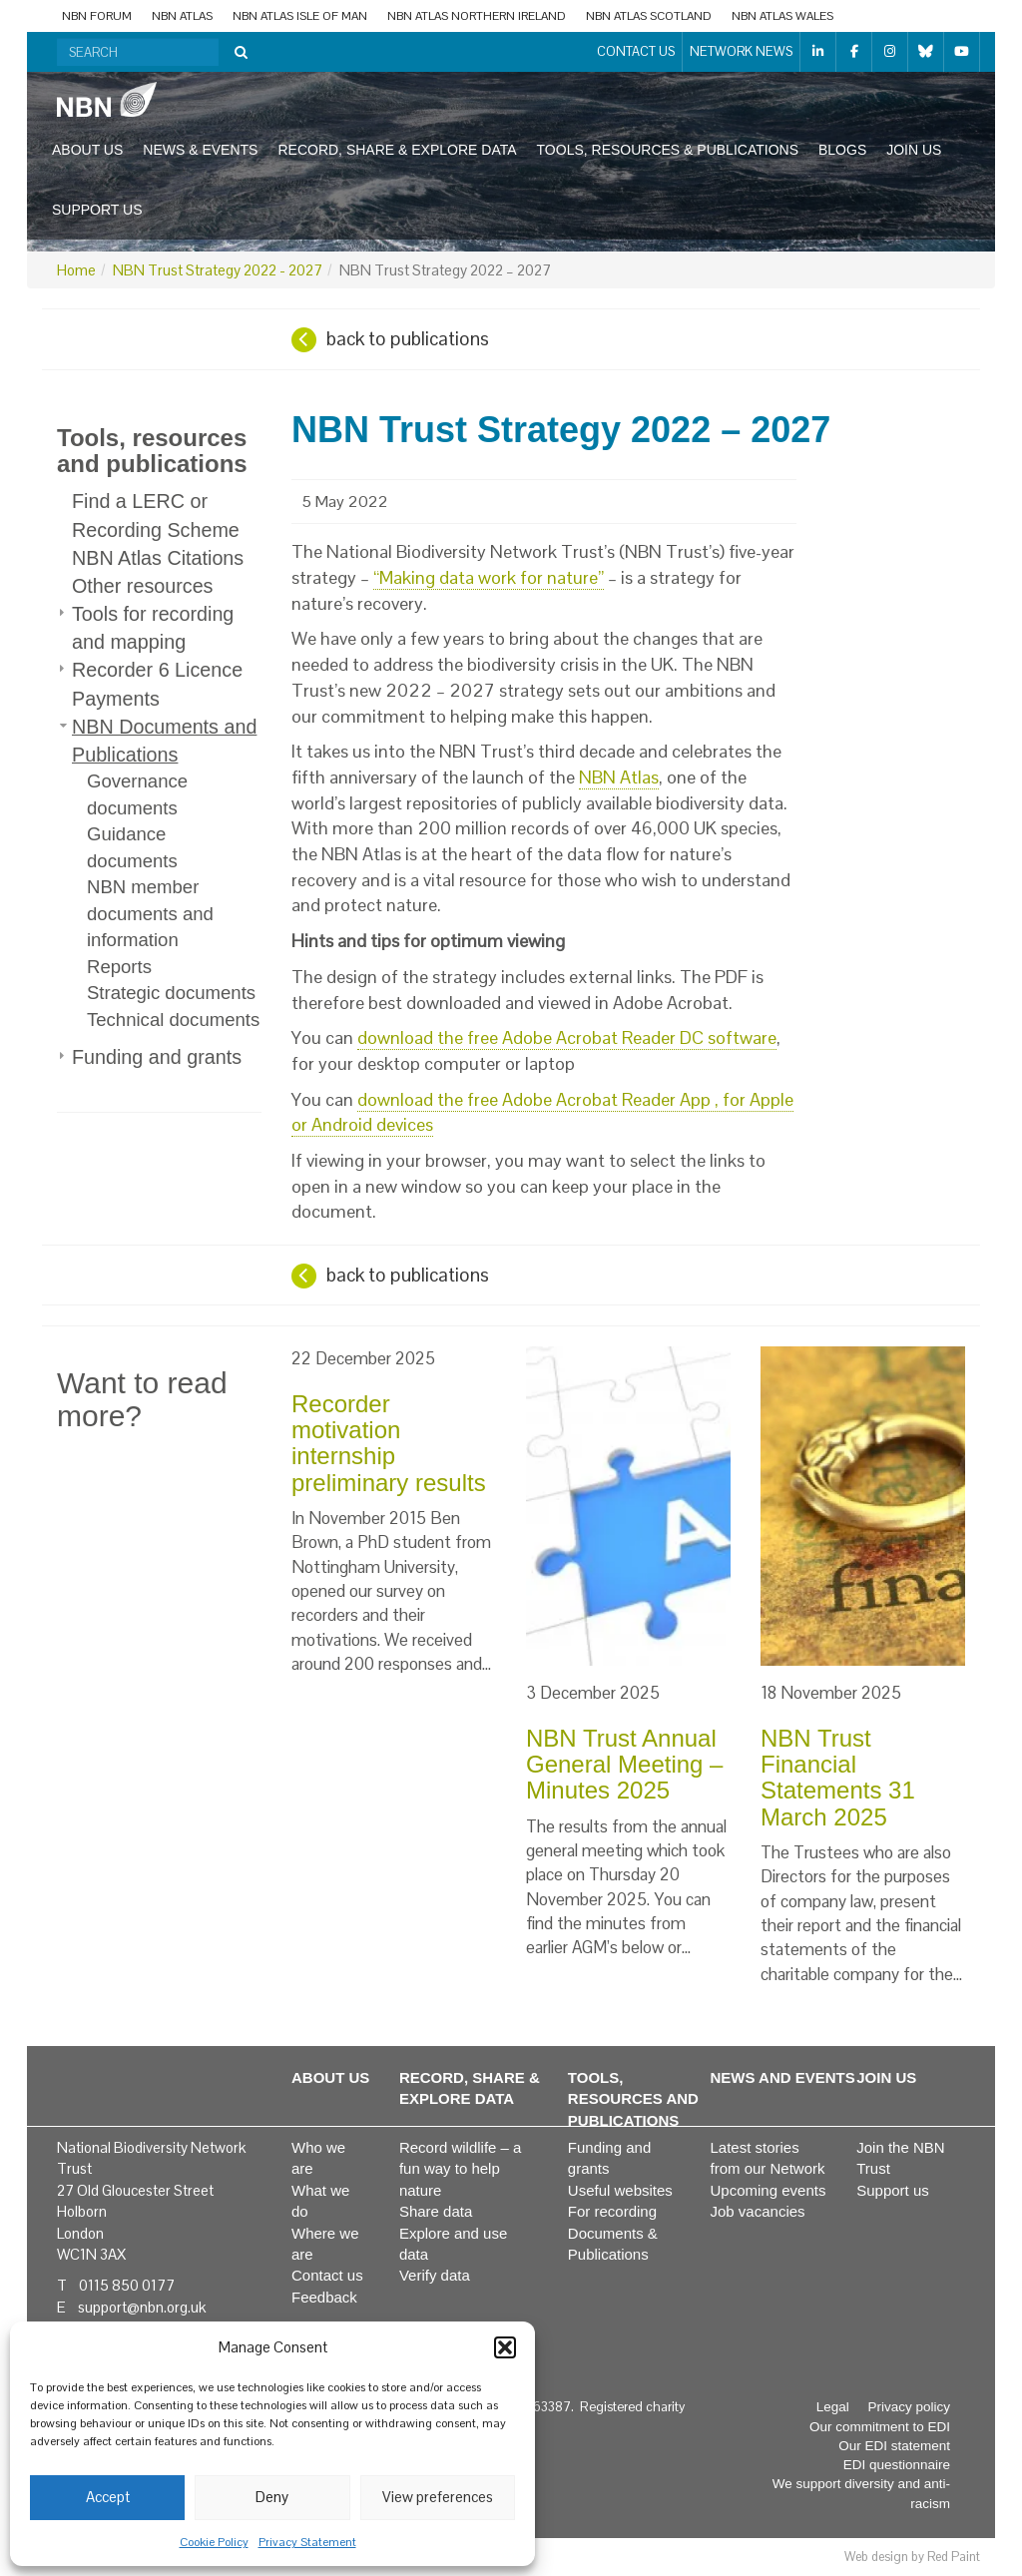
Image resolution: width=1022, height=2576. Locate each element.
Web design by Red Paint (912, 2556)
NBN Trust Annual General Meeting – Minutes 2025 (624, 1764)
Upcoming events (768, 2190)
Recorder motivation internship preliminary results (388, 1443)
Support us (97, 210)
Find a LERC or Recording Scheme (156, 515)
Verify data (434, 2275)
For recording (612, 2211)
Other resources (142, 586)
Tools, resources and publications (152, 451)
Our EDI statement (894, 2445)
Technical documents (173, 1019)
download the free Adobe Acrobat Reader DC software (566, 1037)
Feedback (324, 2297)
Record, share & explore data (396, 150)
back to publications (407, 338)
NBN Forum (97, 16)
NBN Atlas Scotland (649, 16)
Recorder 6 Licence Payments (157, 684)
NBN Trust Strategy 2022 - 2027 (217, 269)
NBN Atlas (182, 16)
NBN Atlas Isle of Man (300, 16)
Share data (435, 2211)
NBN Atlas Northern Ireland (476, 16)
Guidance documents (132, 847)
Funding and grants (157, 1057)
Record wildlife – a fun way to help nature (460, 2169)
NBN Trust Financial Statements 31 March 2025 (838, 1777)
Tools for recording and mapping (153, 628)
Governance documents (137, 794)
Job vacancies (758, 2211)
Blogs (842, 150)
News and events (783, 2077)
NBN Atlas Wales (782, 16)
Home (76, 269)
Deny (272, 2496)
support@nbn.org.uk (142, 2307)
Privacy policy (908, 2406)
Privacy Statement (307, 2542)
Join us (913, 150)
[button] (505, 2347)
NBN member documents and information (150, 913)
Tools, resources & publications (667, 150)
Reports (119, 966)
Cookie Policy (214, 2542)
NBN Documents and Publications (164, 741)
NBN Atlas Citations (158, 558)
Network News (741, 51)
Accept (108, 2496)
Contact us (636, 51)
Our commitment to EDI (879, 2426)
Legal (832, 2406)
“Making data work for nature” (488, 577)
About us (87, 150)
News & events (200, 150)
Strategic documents (171, 992)
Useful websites (620, 2190)
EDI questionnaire (896, 2464)
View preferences (437, 2496)
